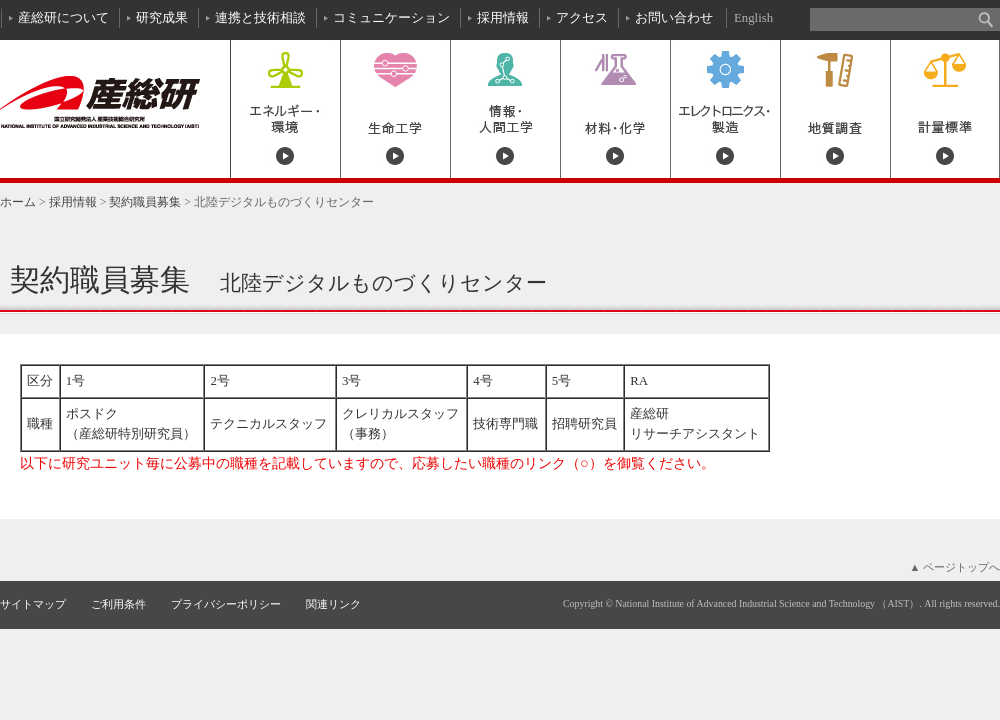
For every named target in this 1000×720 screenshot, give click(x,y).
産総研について (63, 18)
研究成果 (162, 18)
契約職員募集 (145, 202)
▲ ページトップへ (955, 567)
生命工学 (395, 109)
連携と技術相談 (260, 18)
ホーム (18, 202)
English (753, 18)
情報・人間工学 (505, 109)
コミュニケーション (391, 18)
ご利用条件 (118, 604)
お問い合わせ (674, 18)
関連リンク (333, 604)
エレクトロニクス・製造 (725, 109)
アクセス (582, 18)
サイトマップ (33, 604)
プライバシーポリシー (226, 604)
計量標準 (945, 109)
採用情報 (503, 18)
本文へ (9, 8)
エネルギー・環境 (285, 109)
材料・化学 (615, 109)
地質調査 (835, 109)
